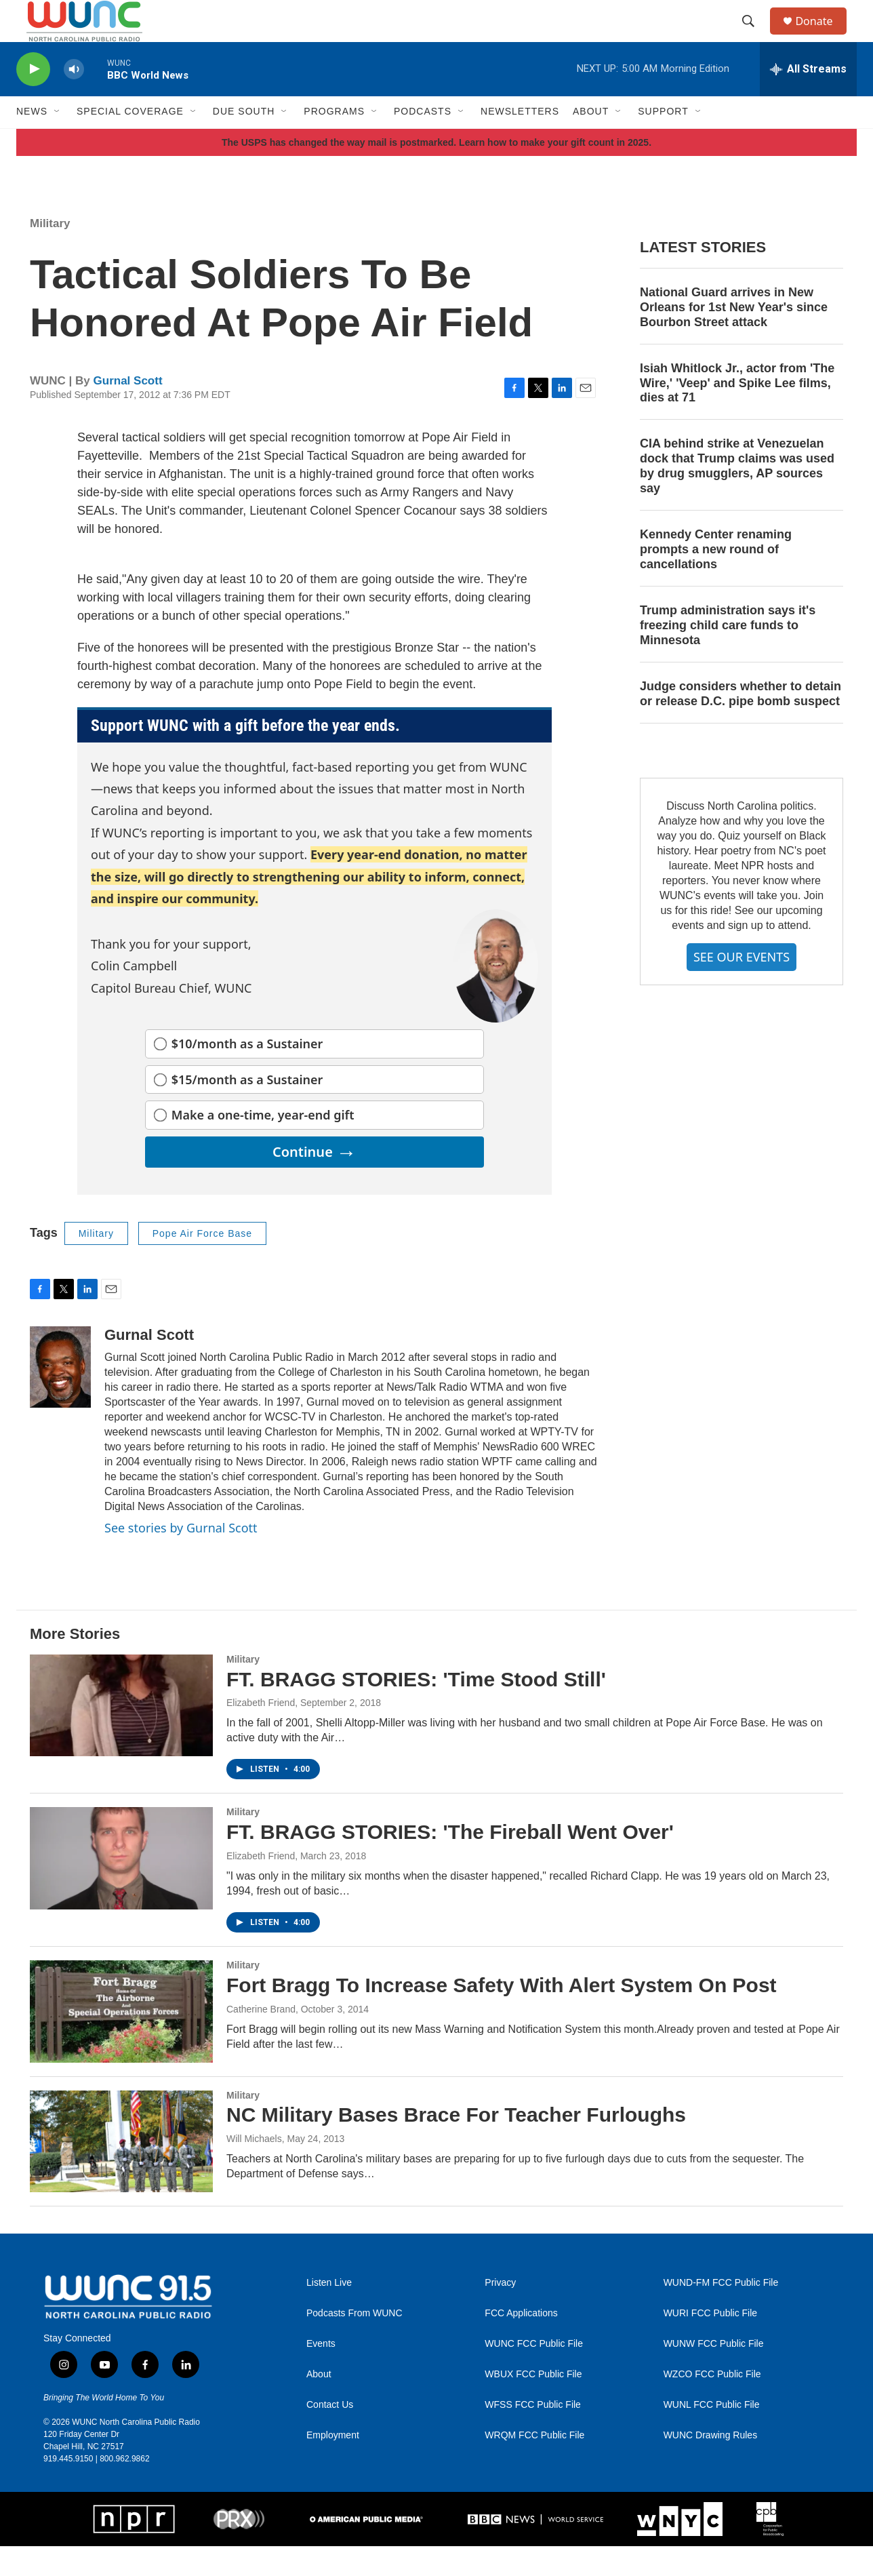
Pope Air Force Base (202, 1262)
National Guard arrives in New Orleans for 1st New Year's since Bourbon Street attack (734, 336)
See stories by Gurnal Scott (181, 1557)
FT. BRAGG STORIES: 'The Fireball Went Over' (450, 1861)
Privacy (500, 2312)
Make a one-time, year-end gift (262, 1144)
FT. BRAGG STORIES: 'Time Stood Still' (416, 1708)
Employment (332, 2464)
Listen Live (329, 2312)
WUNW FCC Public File (714, 2373)
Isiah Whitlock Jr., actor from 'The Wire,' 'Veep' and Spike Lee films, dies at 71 (737, 412)
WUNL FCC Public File (712, 2434)
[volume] (73, 98)
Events (321, 2373)
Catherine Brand (261, 2038)
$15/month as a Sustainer (247, 1109)
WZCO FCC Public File (712, 2403)
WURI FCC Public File (710, 2342)
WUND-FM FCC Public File (721, 2312)
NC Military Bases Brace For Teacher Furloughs (456, 2144)
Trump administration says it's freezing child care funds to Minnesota (727, 654)
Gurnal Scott (128, 410)
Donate (822, 35)
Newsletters (520, 141)
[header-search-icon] (754, 36)
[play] (33, 98)
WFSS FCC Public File (533, 2434)
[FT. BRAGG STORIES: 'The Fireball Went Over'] (121, 1888)
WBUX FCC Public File (533, 2403)
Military (50, 252)
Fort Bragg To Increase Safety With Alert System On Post (501, 2014)
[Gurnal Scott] (60, 1396)
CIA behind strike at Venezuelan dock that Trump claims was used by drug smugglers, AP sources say (737, 496)
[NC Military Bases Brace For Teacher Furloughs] (121, 2170)
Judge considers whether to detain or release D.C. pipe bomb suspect (740, 723)
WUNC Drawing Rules (710, 2464)
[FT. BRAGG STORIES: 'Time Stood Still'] (121, 1734)
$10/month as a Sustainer (247, 1073)
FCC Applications (521, 2342)
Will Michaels (254, 2168)
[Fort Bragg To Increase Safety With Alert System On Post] (121, 2040)
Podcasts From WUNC (354, 2342)
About (318, 2403)
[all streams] (808, 98)
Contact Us (329, 2434)
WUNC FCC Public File (534, 2373)
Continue (314, 1181)
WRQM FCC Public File (534, 2464)
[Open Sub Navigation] (57, 141)
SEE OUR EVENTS (741, 986)
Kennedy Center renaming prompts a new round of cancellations (716, 579)
